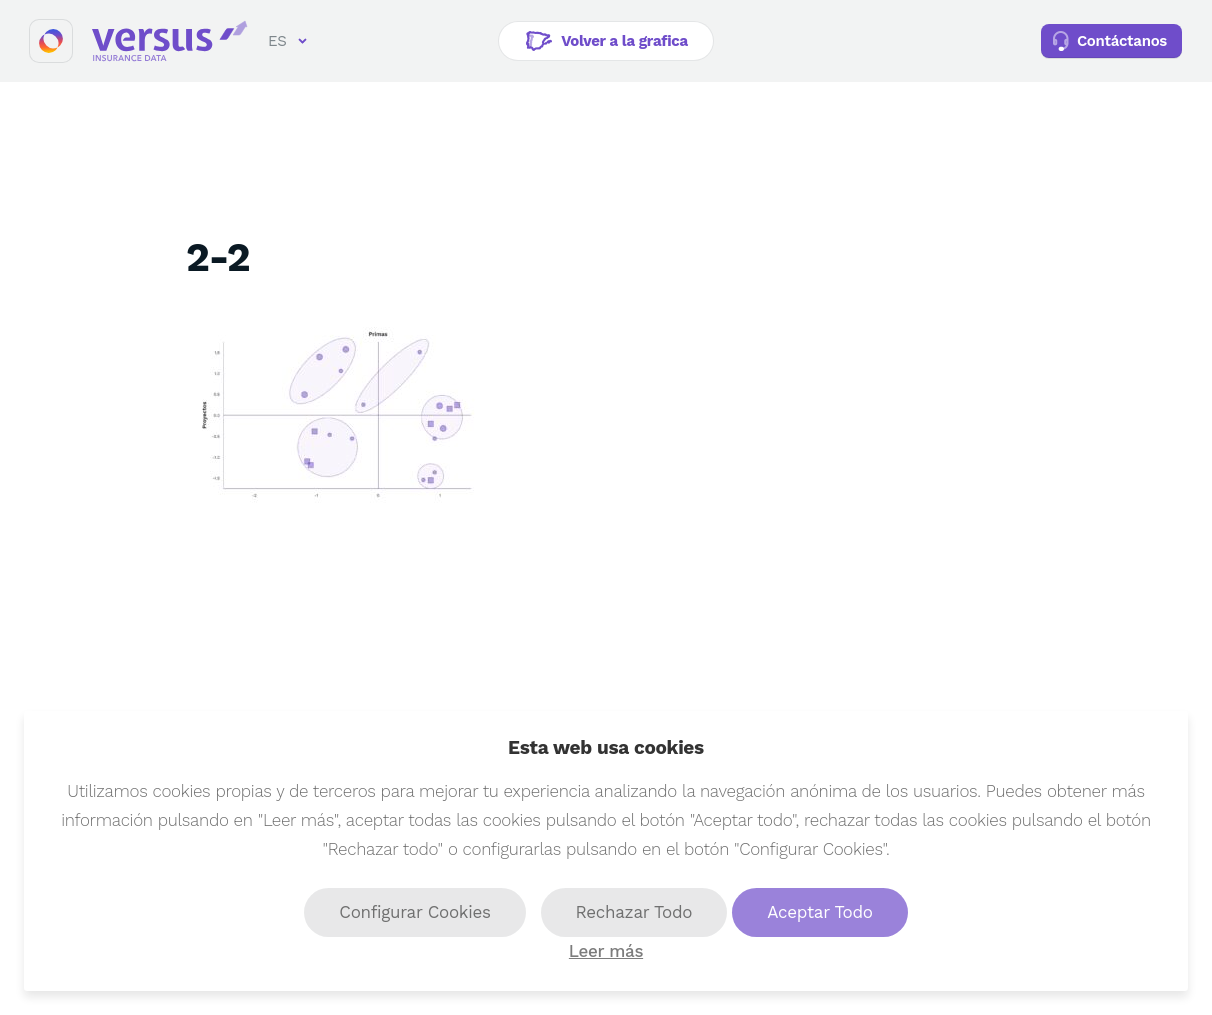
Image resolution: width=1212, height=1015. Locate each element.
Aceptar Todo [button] (819, 912)
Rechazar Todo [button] (634, 912)
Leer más (606, 951)
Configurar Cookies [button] (414, 912)
